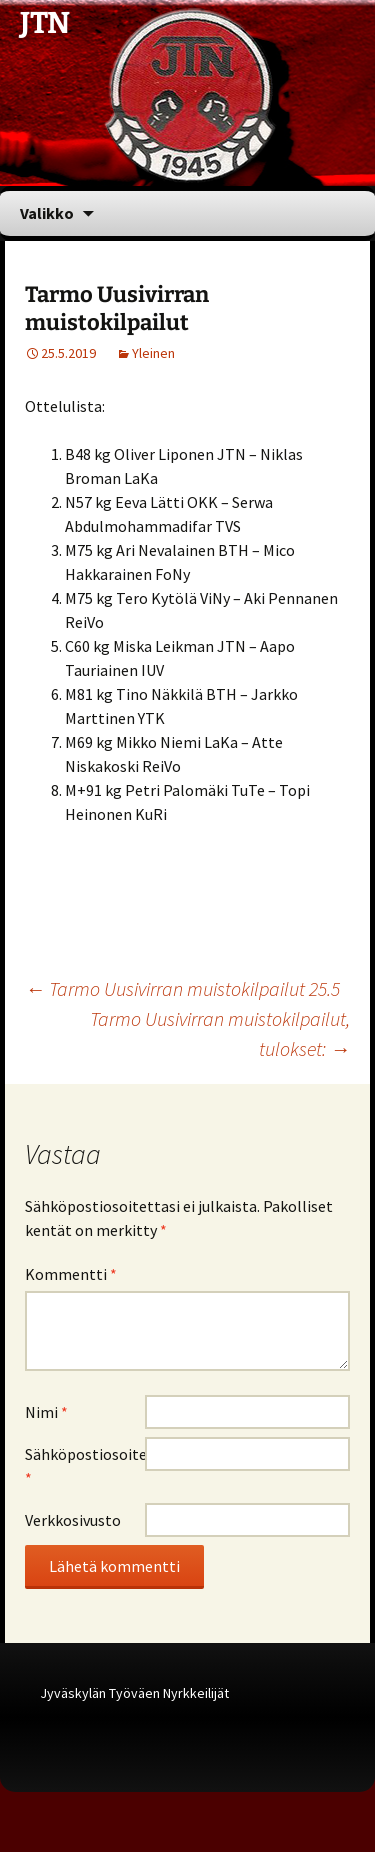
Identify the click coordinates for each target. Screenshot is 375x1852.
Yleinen (153, 353)
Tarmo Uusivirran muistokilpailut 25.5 (182, 988)
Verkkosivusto (73, 1520)
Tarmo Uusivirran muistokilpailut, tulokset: (220, 1033)
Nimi (46, 1412)
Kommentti (71, 1274)
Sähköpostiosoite (85, 1466)
